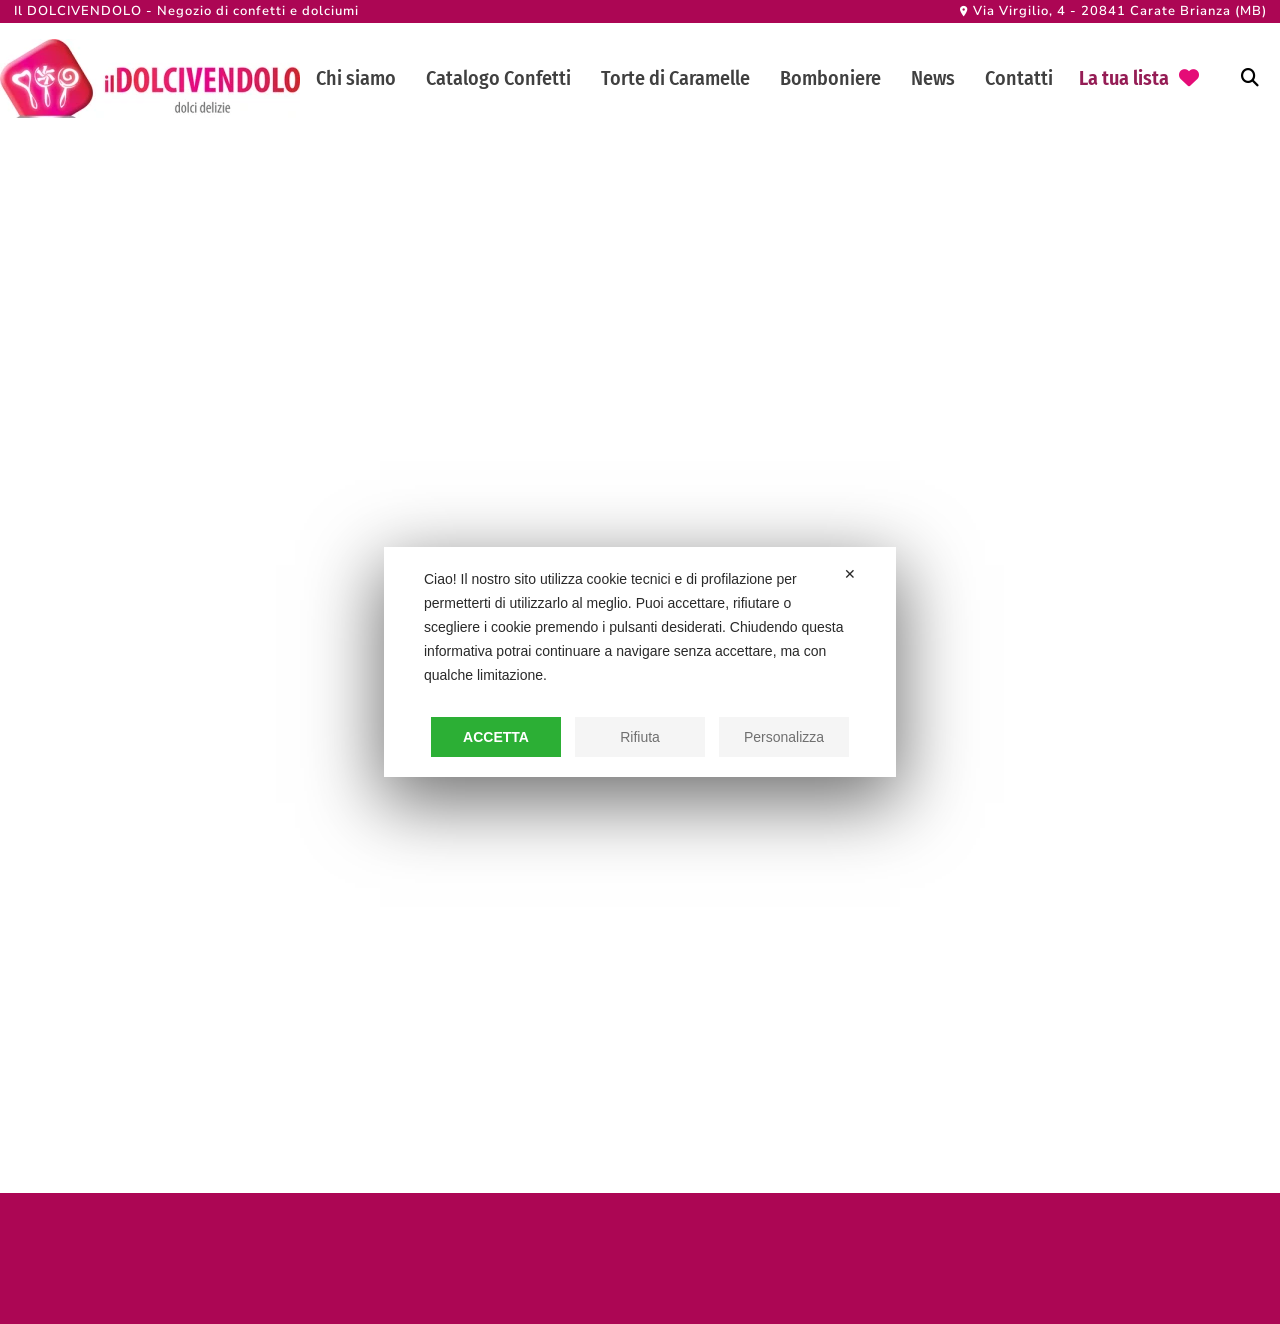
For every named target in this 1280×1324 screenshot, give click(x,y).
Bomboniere (830, 78)
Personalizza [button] (784, 737)
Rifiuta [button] (640, 737)
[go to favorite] (1139, 78)
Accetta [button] (496, 737)
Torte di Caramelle (675, 78)
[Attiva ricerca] (1250, 78)
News (933, 78)
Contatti (1019, 78)
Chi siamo (356, 78)
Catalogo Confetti (498, 78)
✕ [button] (850, 574)
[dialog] (640, 662)
